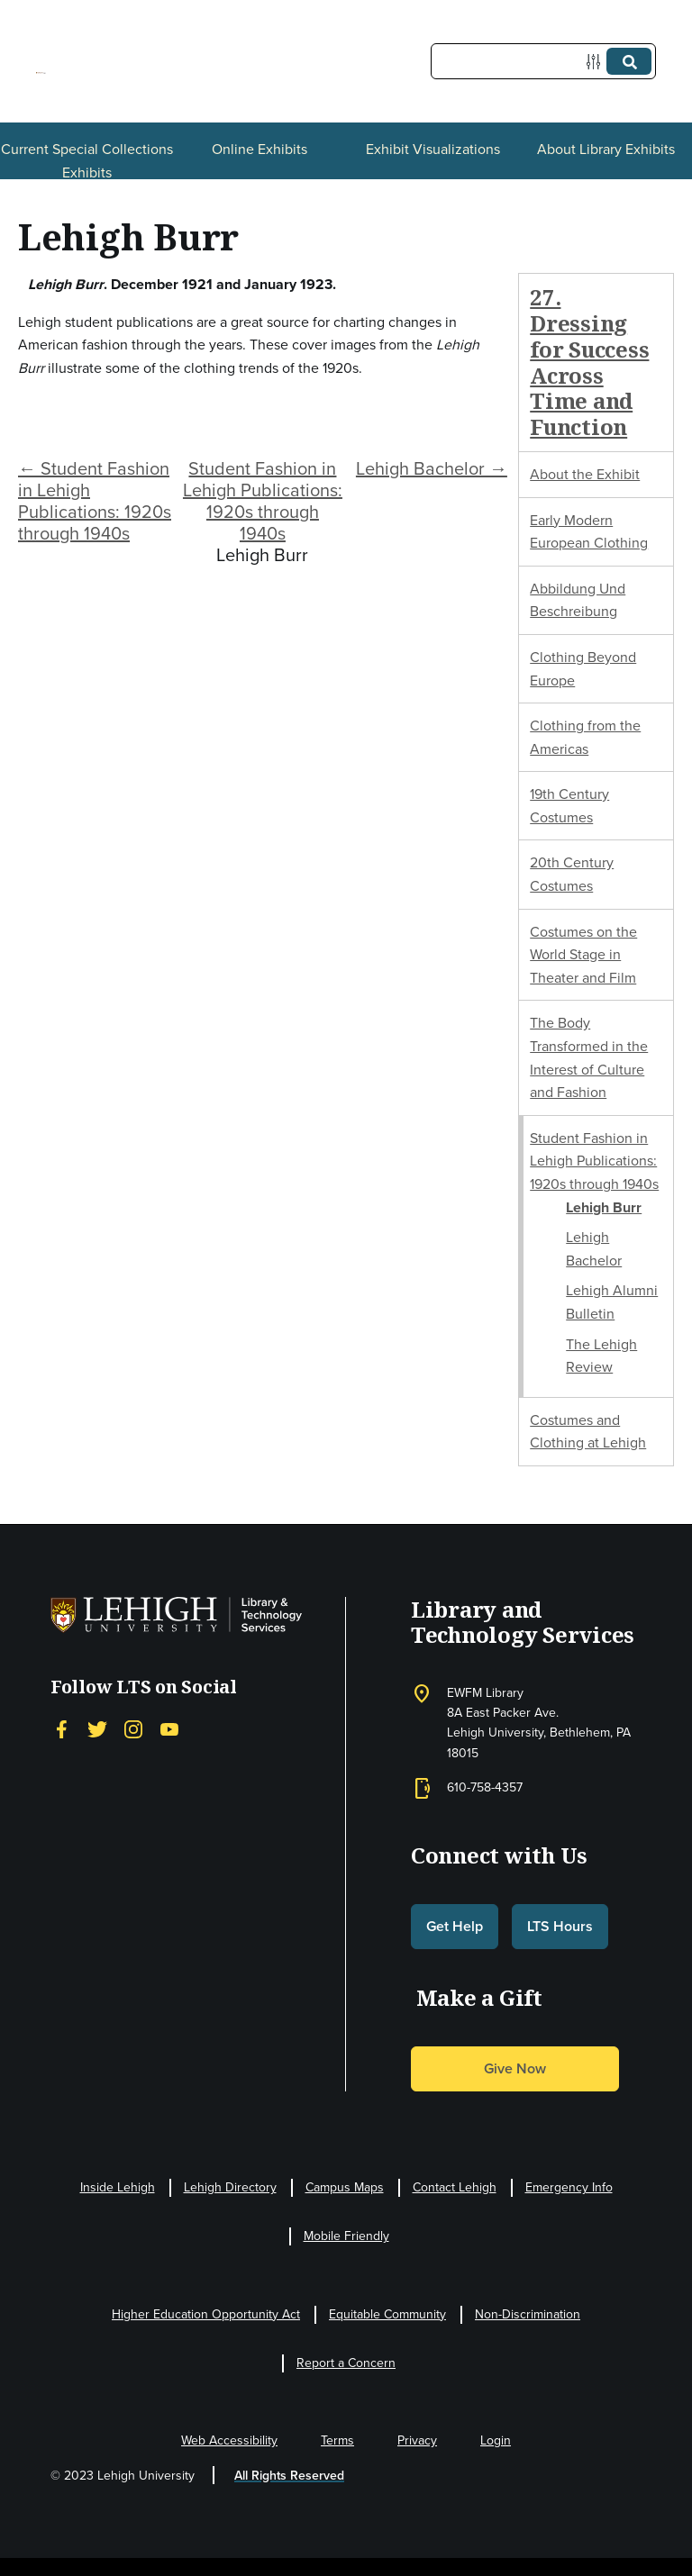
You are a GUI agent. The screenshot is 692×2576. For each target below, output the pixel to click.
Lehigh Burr (604, 1207)
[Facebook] (61, 1729)
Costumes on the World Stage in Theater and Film (583, 954)
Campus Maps (344, 2187)
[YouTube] (169, 1729)
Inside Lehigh (117, 2187)
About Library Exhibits (606, 149)
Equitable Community (387, 2314)
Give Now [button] (515, 2068)
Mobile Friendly (346, 2236)
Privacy (417, 2440)
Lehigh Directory (230, 2187)
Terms (337, 2440)
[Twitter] (97, 1729)
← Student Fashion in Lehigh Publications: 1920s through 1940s (94, 501)
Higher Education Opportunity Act (206, 2314)
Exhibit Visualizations (433, 149)
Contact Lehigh (454, 2187)
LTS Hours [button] (560, 1926)
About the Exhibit (585, 474)
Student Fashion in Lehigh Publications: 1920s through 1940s (262, 501)
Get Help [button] (454, 1926)
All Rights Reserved (289, 2475)
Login (495, 2440)
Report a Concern (346, 2363)
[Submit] (628, 61)
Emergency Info (569, 2187)
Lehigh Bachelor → (431, 468)
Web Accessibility (229, 2440)
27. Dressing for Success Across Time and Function (589, 361)
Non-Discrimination (527, 2314)
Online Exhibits (259, 149)
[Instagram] (133, 1729)
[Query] (543, 61)
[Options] (597, 61)
